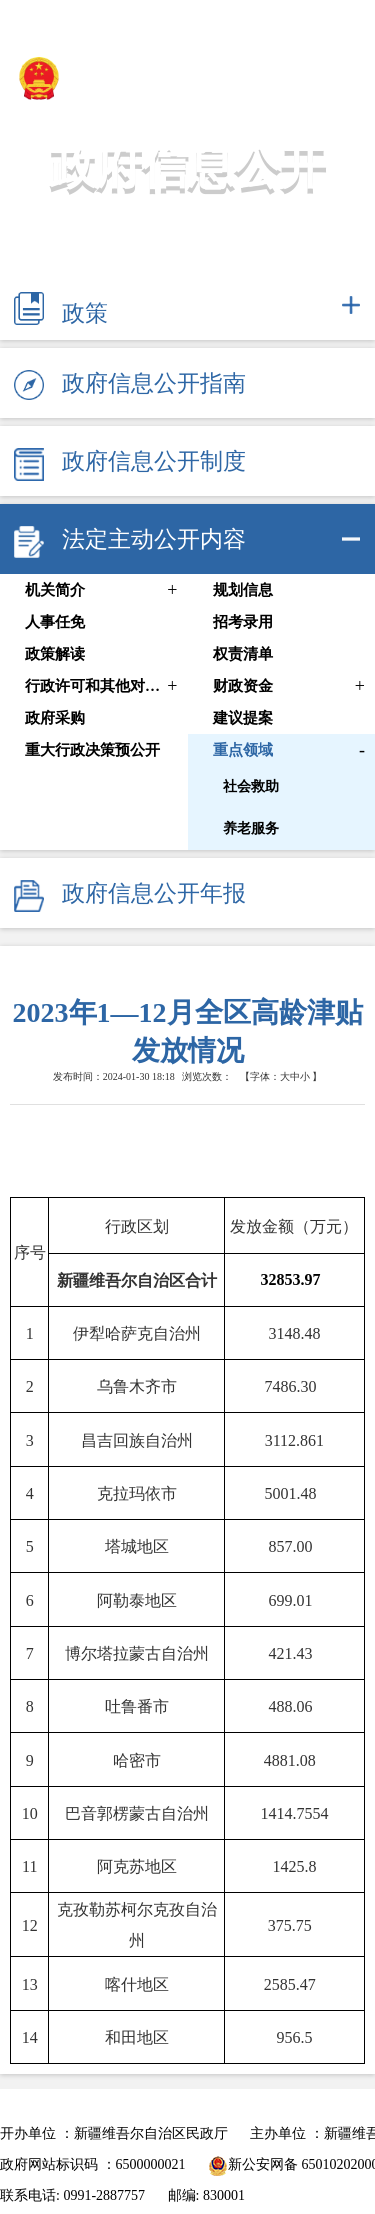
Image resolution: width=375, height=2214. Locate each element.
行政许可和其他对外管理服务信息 (97, 686)
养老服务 (251, 828)
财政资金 (243, 686)
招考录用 (243, 622)
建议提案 (243, 718)
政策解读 (55, 654)
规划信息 (243, 590)
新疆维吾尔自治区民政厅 (154, 78)
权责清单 (243, 654)
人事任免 (55, 622)
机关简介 (55, 590)
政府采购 (55, 718)
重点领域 (243, 750)
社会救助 (251, 786)
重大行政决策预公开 (92, 750)
